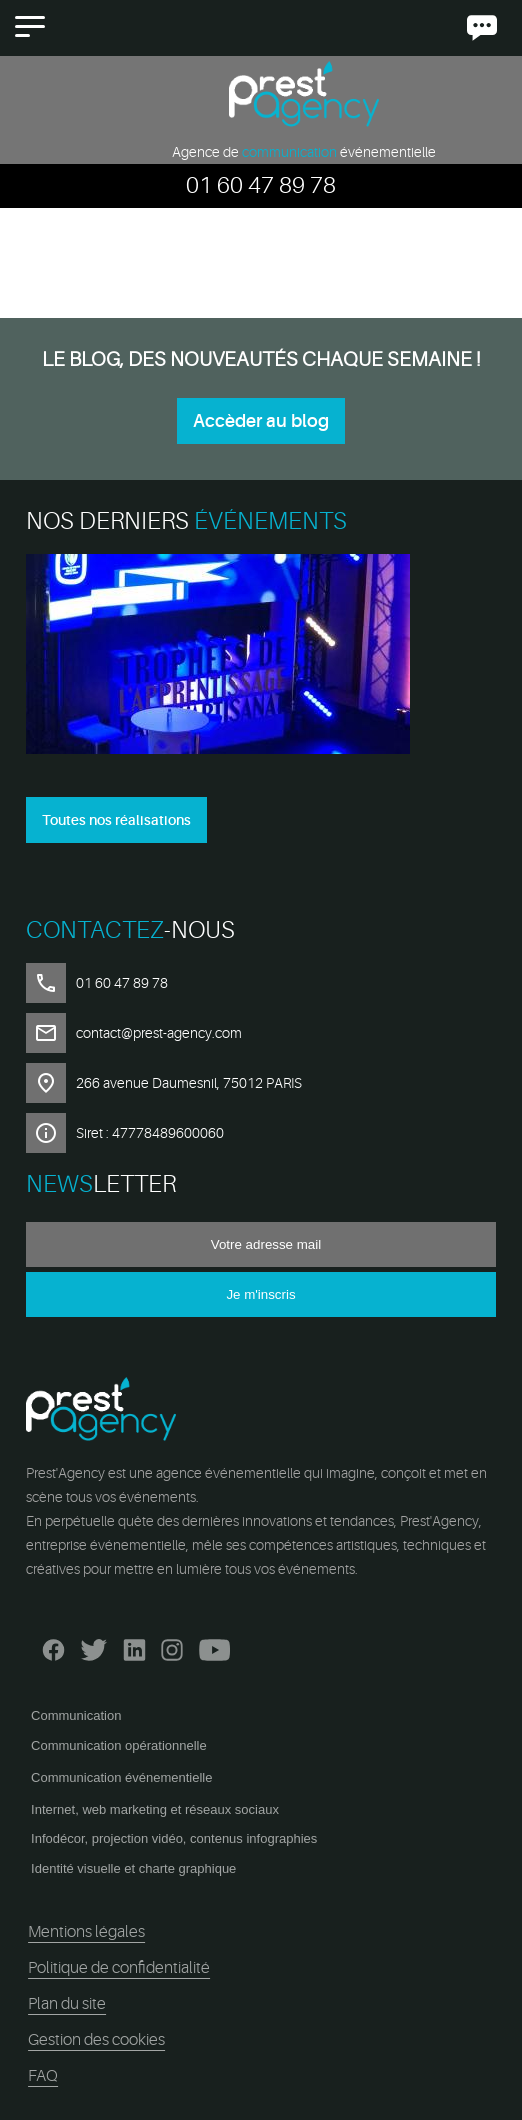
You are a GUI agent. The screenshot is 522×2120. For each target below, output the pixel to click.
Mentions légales (86, 1932)
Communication (76, 1715)
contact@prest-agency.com (159, 1033)
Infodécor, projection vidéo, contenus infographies (174, 1838)
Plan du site (67, 2004)
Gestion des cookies (96, 2040)
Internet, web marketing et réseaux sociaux (155, 1809)
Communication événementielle (121, 1777)
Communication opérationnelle (119, 1745)
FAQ (43, 2076)
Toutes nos (116, 820)
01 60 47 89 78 (261, 185)
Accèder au (261, 421)
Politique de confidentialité (119, 1968)
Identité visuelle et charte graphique (133, 1868)
